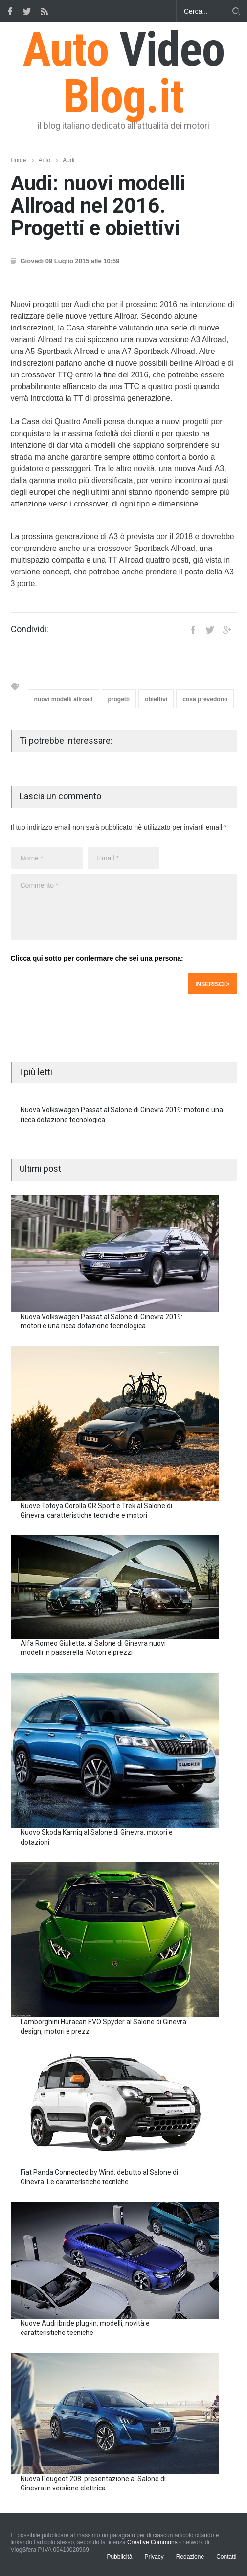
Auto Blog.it (123, 73)
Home (18, 160)
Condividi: (29, 629)
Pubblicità (119, 2557)
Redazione (190, 2557)
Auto (45, 160)
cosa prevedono (204, 699)
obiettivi (156, 699)
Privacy (153, 2557)
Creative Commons (152, 2542)
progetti (119, 699)
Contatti (226, 2557)
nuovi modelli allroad (63, 699)
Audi (68, 160)
